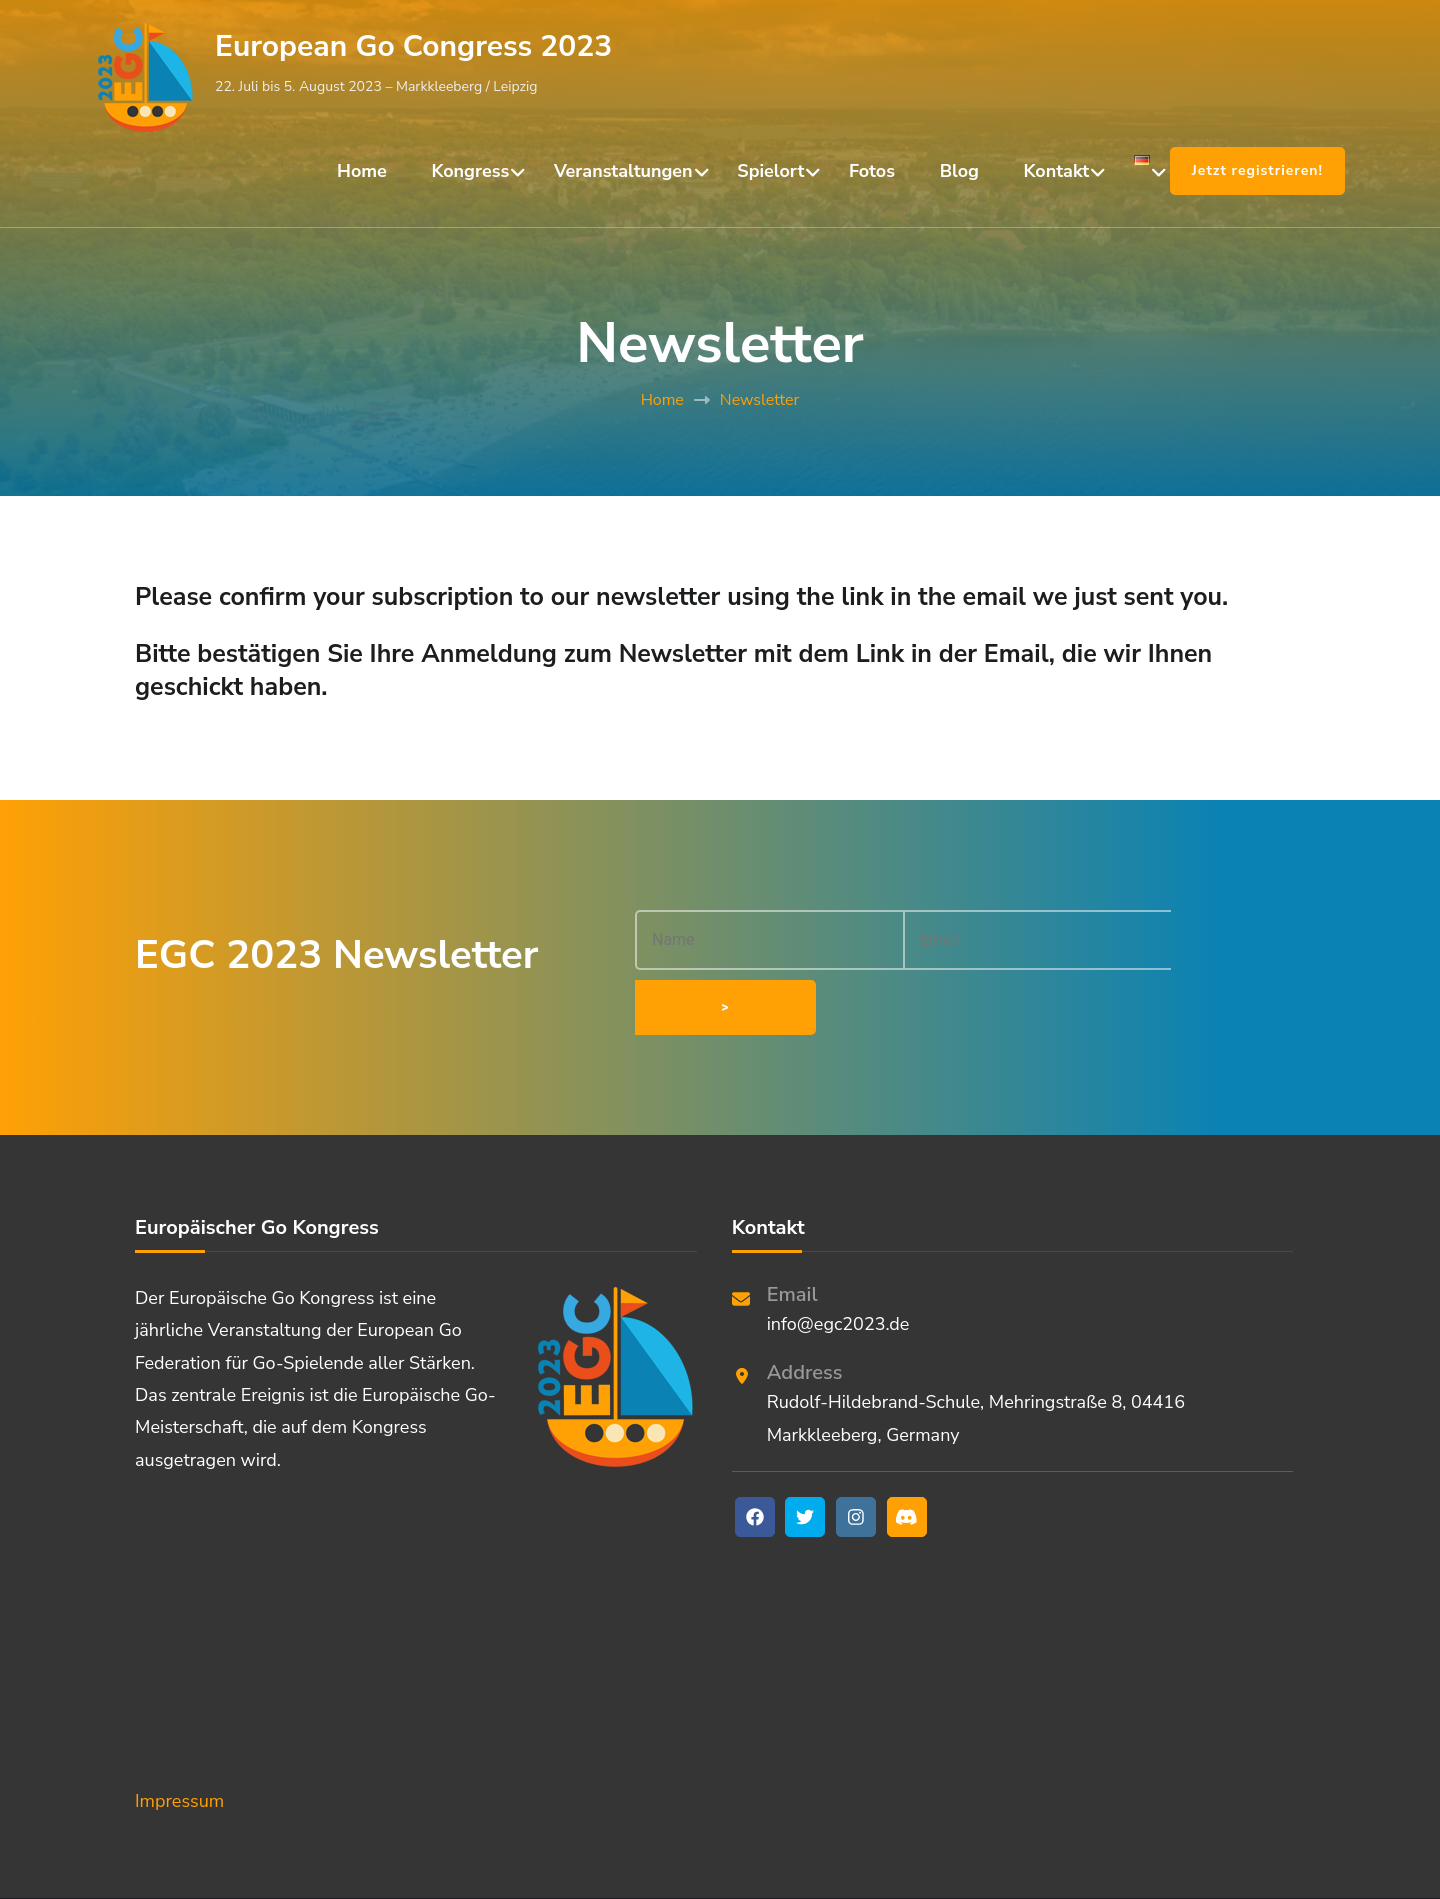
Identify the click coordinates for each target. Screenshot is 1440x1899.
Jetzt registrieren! (1257, 170)
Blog (959, 171)
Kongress (471, 171)
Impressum (179, 1743)
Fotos (872, 171)
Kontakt (1057, 171)
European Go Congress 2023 (413, 46)
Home (362, 171)
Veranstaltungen (623, 171)
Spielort (770, 171)
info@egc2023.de (838, 1266)
